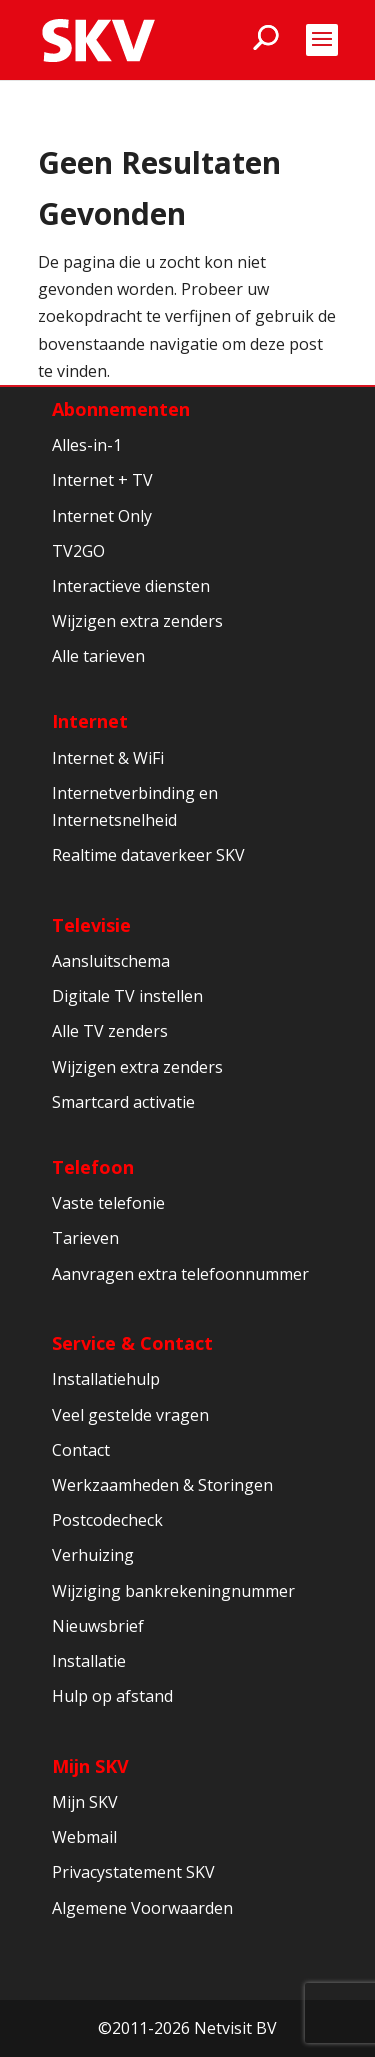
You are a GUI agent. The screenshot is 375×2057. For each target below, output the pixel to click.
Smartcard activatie (123, 1102)
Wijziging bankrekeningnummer (173, 1591)
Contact (81, 1450)
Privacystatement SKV (133, 1872)
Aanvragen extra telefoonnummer (180, 1274)
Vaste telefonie (108, 1203)
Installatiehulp (106, 1379)
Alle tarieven (98, 656)
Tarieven (85, 1238)
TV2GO (78, 551)
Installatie (89, 1661)
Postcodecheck (107, 1520)
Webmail (84, 1837)
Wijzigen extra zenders (137, 621)
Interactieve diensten (131, 586)
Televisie (91, 925)
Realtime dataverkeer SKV (148, 855)
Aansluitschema (111, 961)
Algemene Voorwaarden (142, 1908)
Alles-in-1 (87, 445)
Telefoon (93, 1167)
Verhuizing (93, 1555)
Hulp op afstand (112, 1696)
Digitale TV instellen (127, 996)
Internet (90, 721)
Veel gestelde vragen (130, 1415)
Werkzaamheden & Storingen (162, 1485)
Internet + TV (102, 480)
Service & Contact (132, 1343)
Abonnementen (121, 409)
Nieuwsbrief (98, 1626)
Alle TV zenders (110, 1031)
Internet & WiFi (108, 758)
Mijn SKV (90, 1766)
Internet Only (102, 516)
